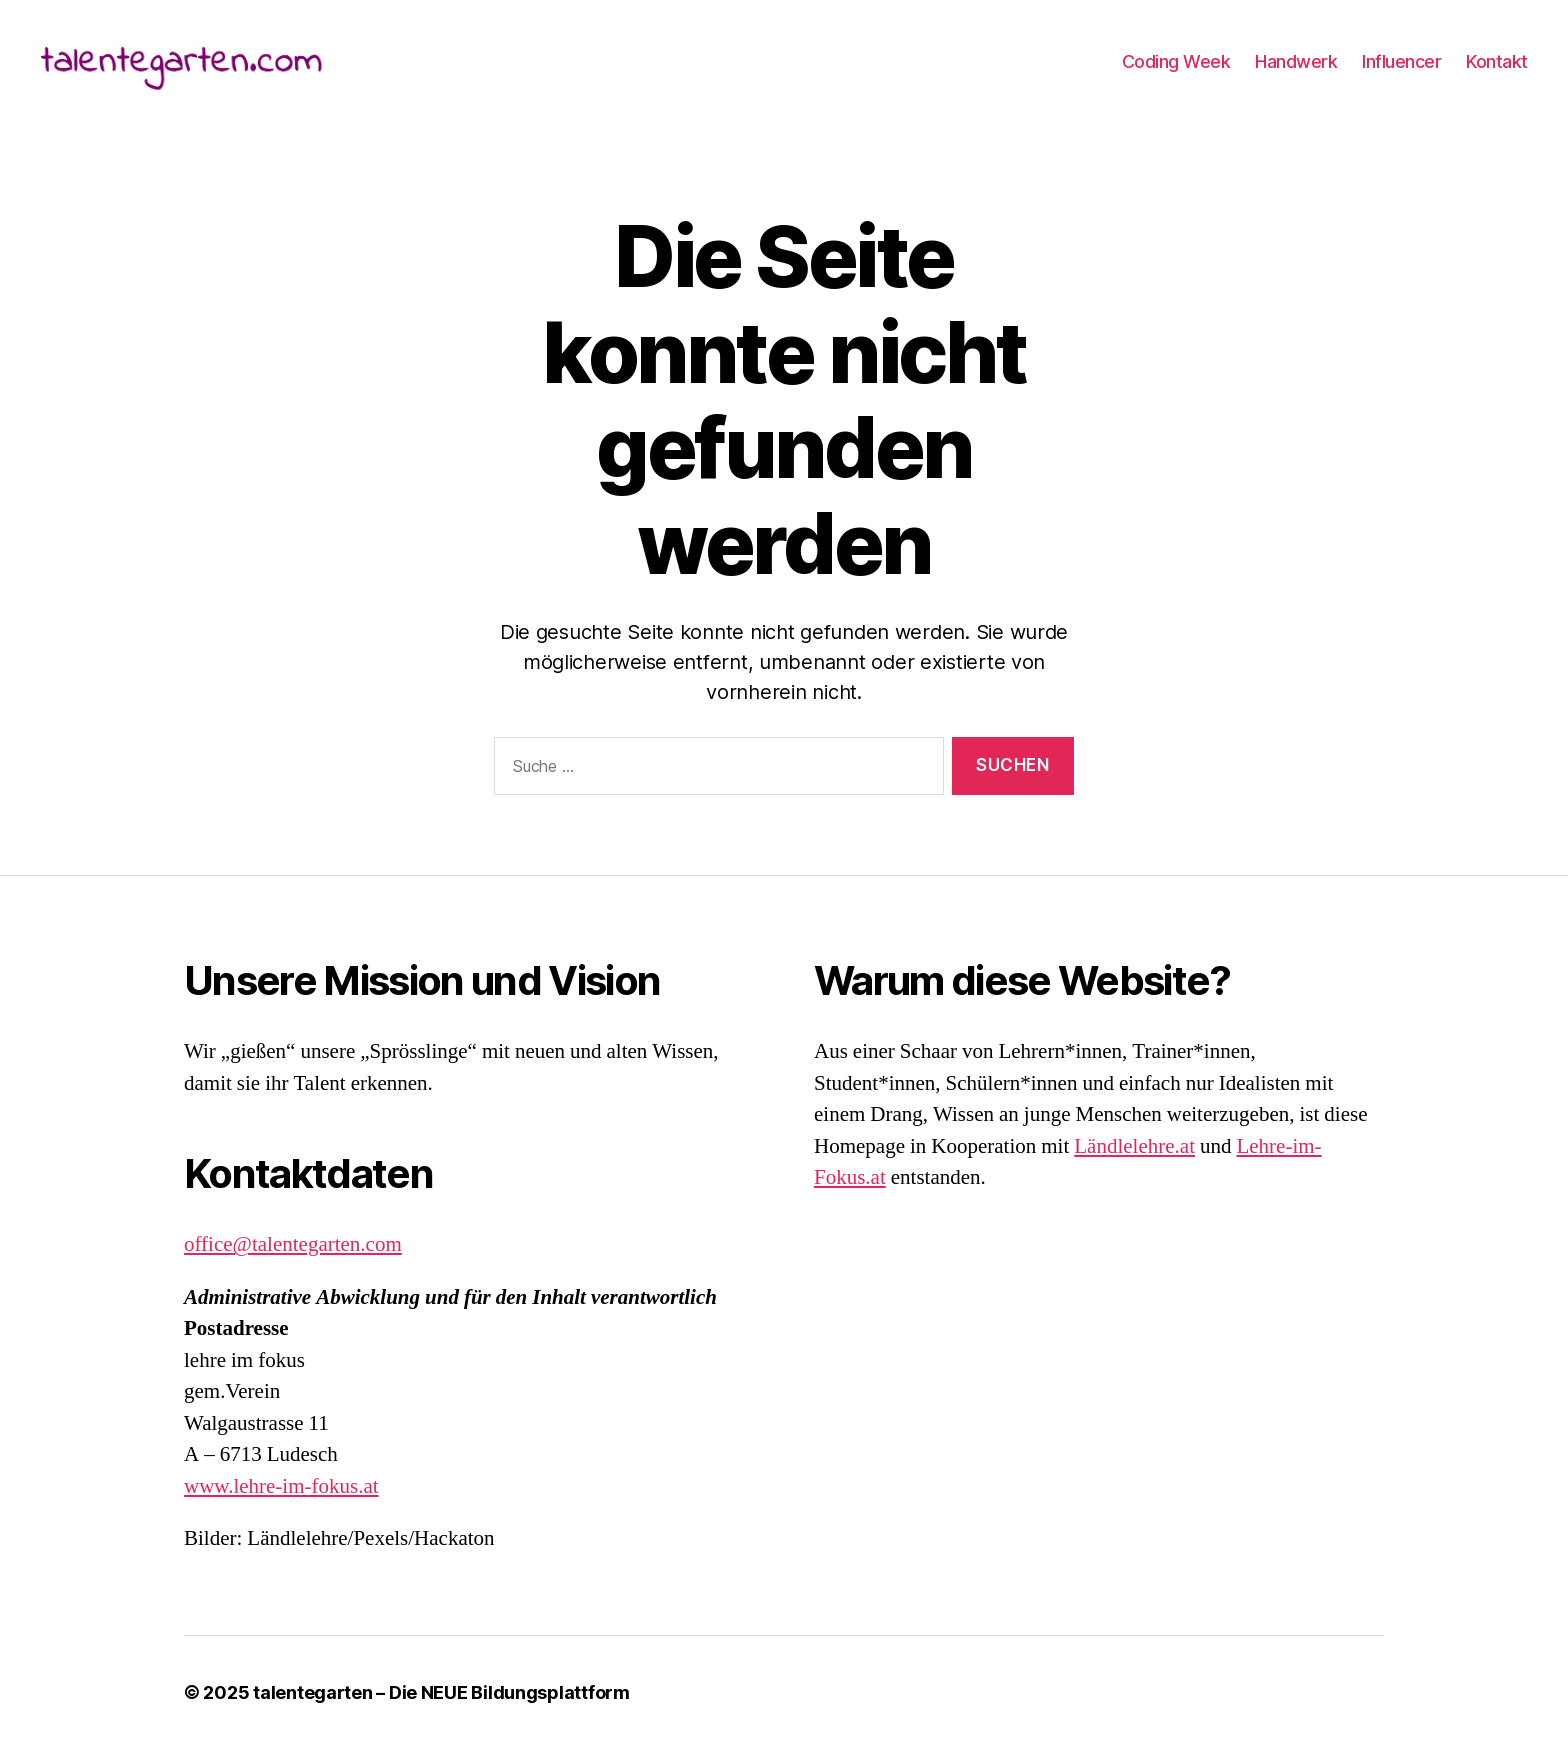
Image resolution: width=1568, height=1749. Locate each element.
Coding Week (1176, 64)
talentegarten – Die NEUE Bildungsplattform (441, 1692)
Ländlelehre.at (1134, 1146)
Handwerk (1296, 64)
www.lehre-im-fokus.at (281, 1486)
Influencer (1401, 64)
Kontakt (1497, 64)
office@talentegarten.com (293, 1244)
